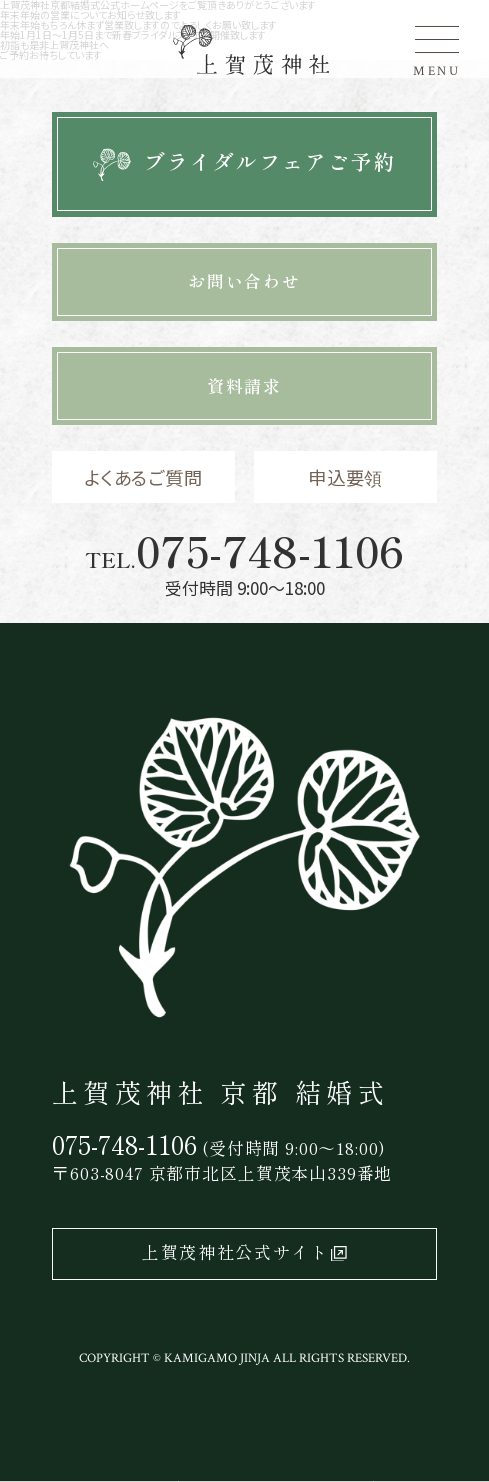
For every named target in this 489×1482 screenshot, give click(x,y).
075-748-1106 (270, 550)
